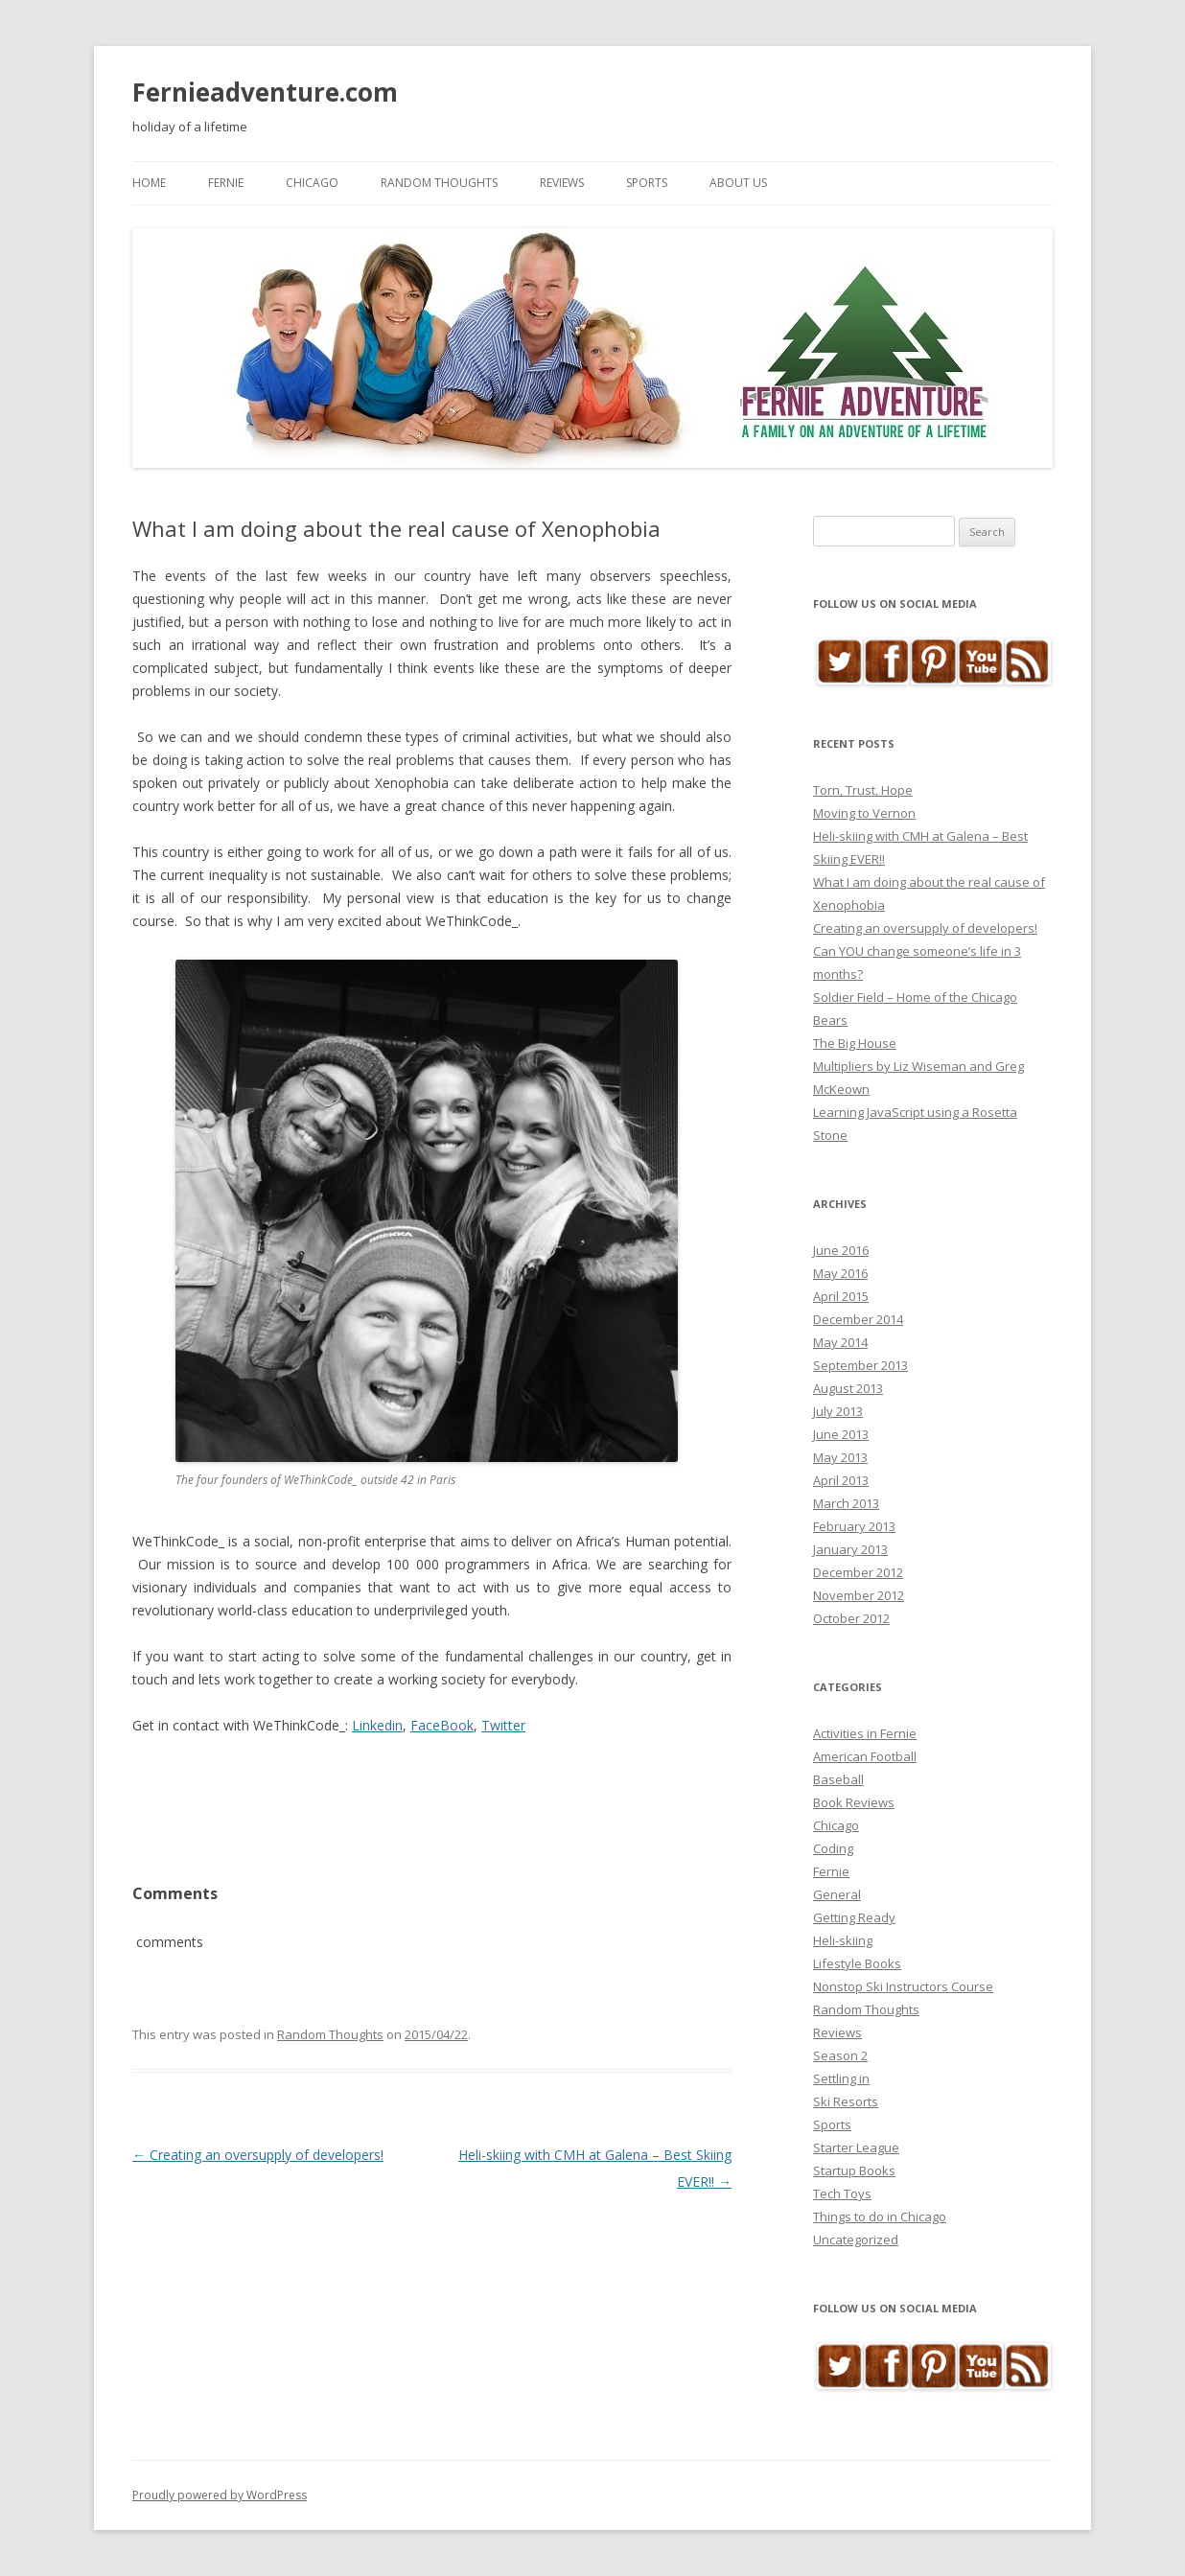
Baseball (838, 1779)
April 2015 (841, 1296)
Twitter (503, 1725)
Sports (646, 182)
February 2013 (854, 1526)
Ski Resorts (845, 2101)
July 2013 (838, 1411)
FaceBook (442, 1725)
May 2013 (840, 1457)
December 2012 (858, 1572)
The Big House (854, 1043)
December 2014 (858, 1319)
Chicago (312, 182)
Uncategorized (855, 2239)
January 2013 (850, 1549)
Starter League (856, 2147)
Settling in (841, 2078)
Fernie (226, 182)
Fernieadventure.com (265, 92)
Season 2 (840, 2055)
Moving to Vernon (864, 813)
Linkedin (377, 1725)
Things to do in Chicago (879, 2216)
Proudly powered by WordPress (219, 2495)
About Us (738, 182)
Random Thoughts (439, 182)
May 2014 (840, 1342)
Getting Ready (854, 1917)
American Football (865, 1756)
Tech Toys (842, 2193)
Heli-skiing (842, 1940)
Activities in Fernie (865, 1733)
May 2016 (840, 1273)
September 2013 (860, 1365)
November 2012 (858, 1595)
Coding (833, 1848)
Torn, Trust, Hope (863, 790)
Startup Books (854, 2170)
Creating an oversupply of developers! (257, 2116)
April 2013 (841, 1480)
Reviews (562, 182)
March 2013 (846, 1503)
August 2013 (848, 1388)
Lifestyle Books (857, 1963)
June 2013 (841, 1434)
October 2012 (851, 1618)
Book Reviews (854, 1802)
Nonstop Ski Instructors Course (903, 1986)
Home (149, 182)
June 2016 (841, 1250)
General (837, 1894)
